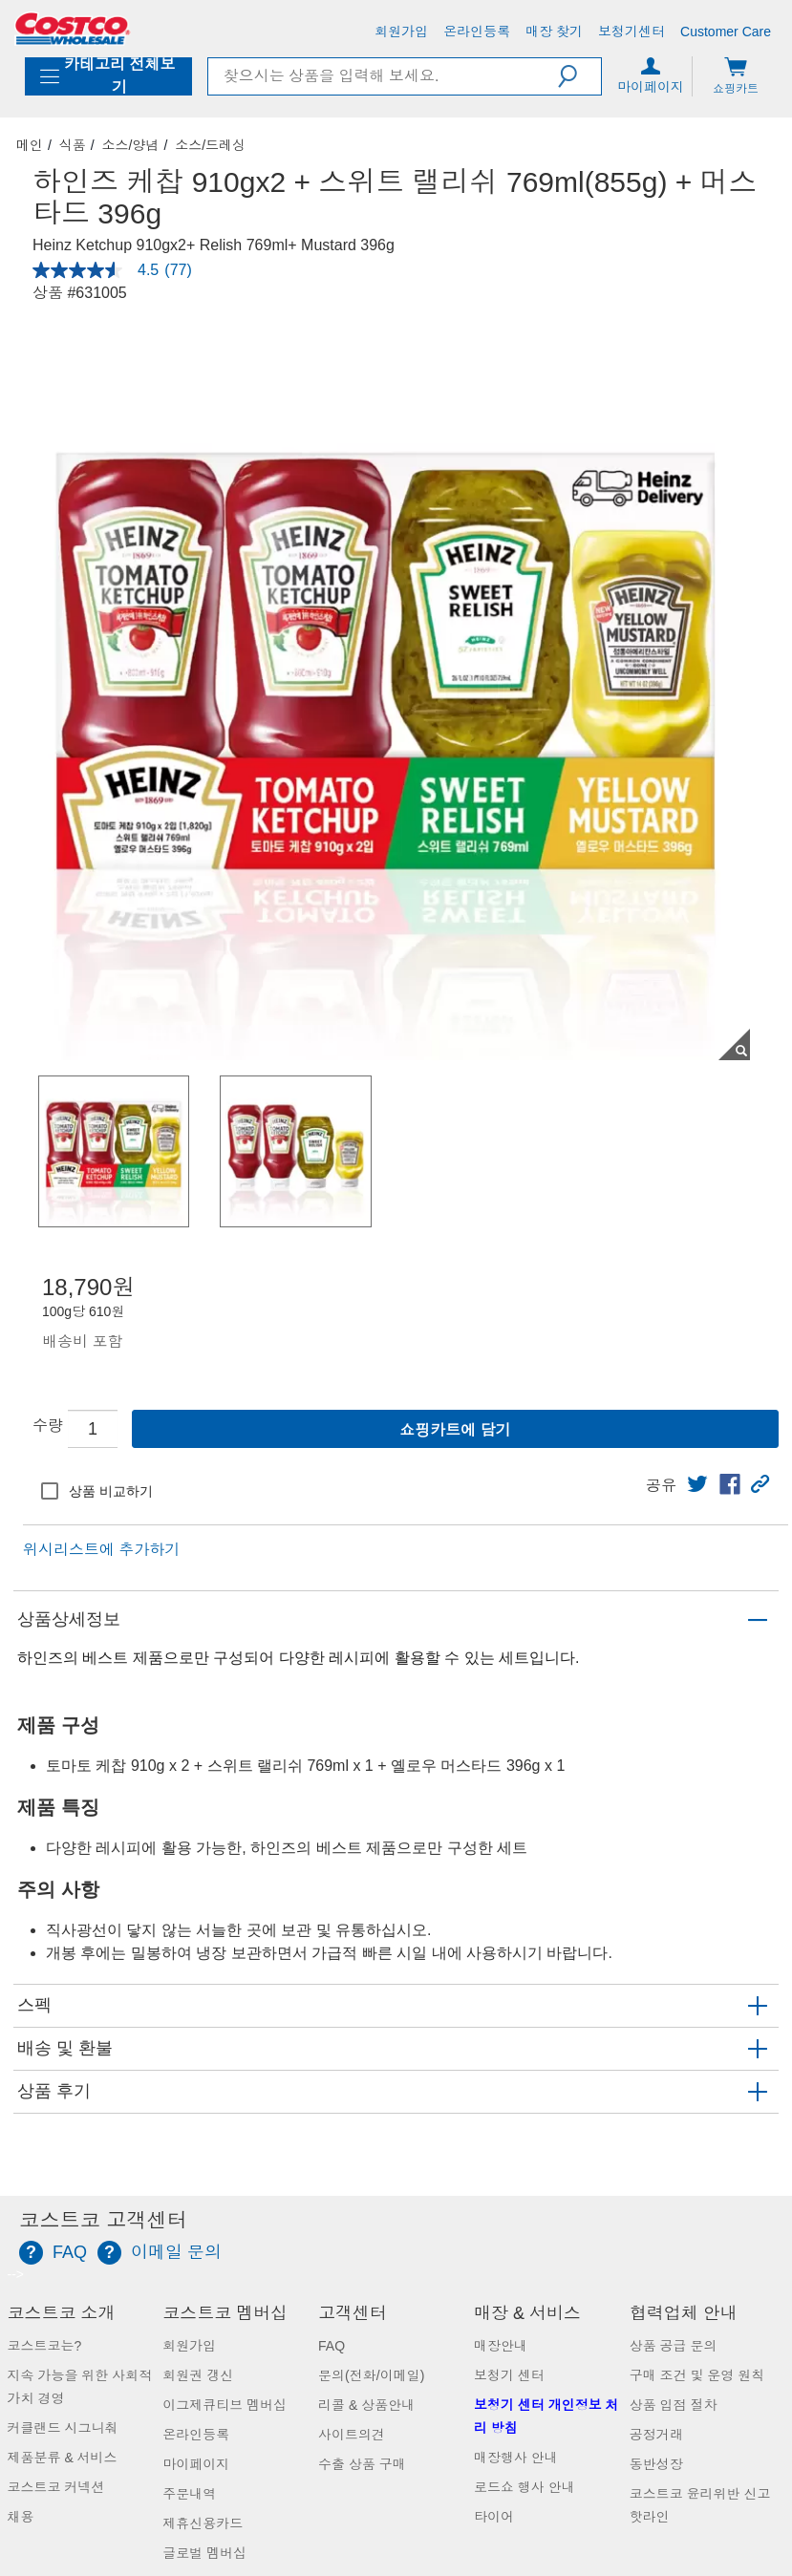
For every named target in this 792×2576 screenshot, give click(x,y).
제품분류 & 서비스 (63, 2457)
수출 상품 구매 (362, 2464)
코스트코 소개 (62, 2313)
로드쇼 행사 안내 (524, 2487)
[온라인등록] (476, 31)
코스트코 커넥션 (56, 2487)
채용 (21, 2516)
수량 (47, 1425)
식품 (72, 145)
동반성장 (656, 2464)
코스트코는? (45, 2345)
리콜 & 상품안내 (366, 2405)
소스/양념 (131, 145)
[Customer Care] (725, 31)
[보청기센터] (631, 31)
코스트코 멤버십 (225, 2313)
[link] (697, 1484)
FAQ (331, 2345)
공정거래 (656, 2434)
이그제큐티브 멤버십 (224, 2405)
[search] (383, 76)
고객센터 (352, 2313)
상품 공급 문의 (673, 2345)
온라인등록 (195, 2434)
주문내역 (189, 2493)
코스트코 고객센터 (103, 2220)
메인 (29, 145)
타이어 (494, 2516)
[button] (579, 76)
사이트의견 (351, 2434)
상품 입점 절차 (673, 2405)
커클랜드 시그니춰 (63, 2428)
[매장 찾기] (554, 31)
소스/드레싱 (210, 145)
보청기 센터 (509, 2375)
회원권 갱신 (197, 2375)
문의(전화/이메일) (371, 2375)
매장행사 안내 (516, 2457)
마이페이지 (195, 2464)
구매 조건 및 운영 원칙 (697, 2375)
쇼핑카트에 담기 (454, 1430)
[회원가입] (401, 31)
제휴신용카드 (202, 2523)
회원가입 (189, 2345)
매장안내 (500, 2345)
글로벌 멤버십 (204, 2553)
